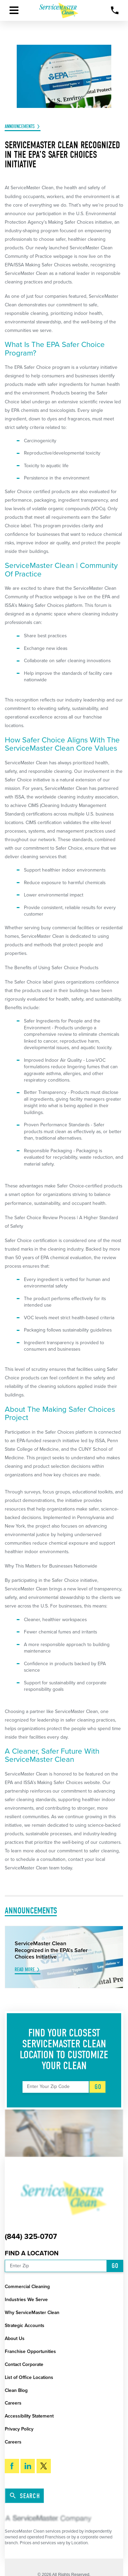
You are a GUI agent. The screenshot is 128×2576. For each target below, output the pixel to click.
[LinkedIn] (27, 2466)
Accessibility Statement (29, 2416)
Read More (25, 1970)
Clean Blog (16, 2390)
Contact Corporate (24, 2364)
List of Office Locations (29, 2377)
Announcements (20, 126)
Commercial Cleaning (27, 2286)
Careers (13, 2403)
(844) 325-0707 (31, 2237)
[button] (14, 10)
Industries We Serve (26, 2299)
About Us (15, 2338)
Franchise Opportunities (30, 2351)
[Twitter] (44, 2466)
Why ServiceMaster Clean (32, 2312)
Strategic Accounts (24, 2325)
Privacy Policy (19, 2429)
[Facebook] (12, 2466)
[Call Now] (115, 10)
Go (98, 2087)
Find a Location (32, 2253)
